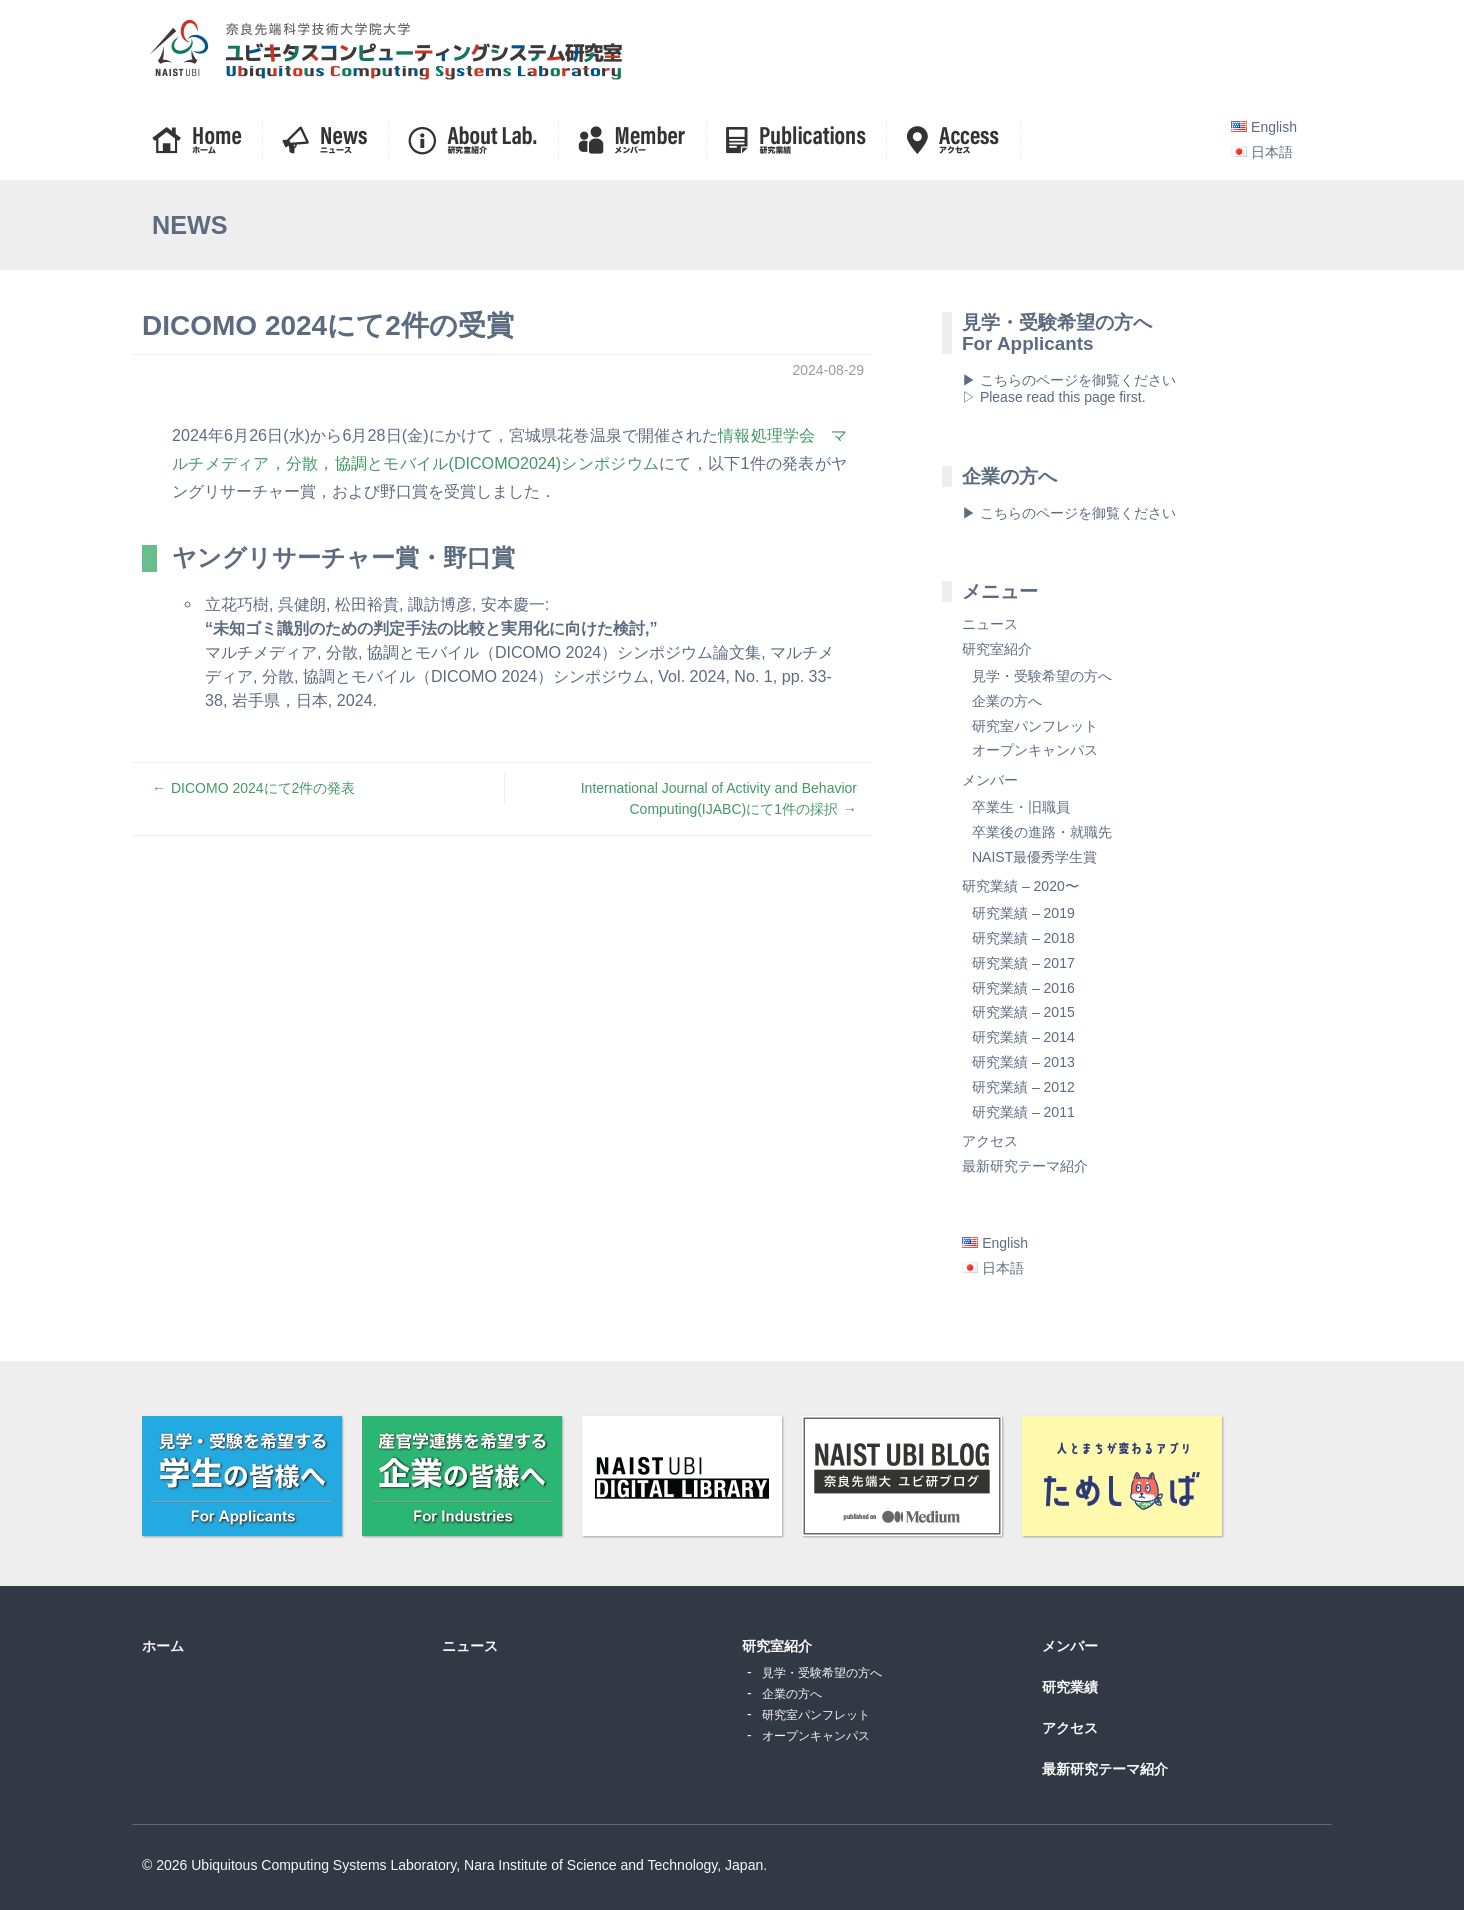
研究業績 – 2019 (1023, 913)
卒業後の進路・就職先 (1042, 832)
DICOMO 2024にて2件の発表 (263, 788)
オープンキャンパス (1035, 750)
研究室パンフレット (1035, 726)
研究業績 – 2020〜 (1020, 886)
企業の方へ (1007, 701)
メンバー (990, 780)
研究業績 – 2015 (1023, 1012)
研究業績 (1070, 1687)
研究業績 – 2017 (1023, 963)
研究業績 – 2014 (1023, 1037)
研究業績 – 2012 (1023, 1087)
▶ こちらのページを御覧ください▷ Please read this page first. (1069, 388)
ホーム (163, 1646)
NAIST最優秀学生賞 (1034, 857)
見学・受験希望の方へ (1042, 676)
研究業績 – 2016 (1023, 988)
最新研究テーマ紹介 (1025, 1166)
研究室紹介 (997, 649)
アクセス (990, 1141)
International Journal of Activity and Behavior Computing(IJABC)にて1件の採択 (719, 798)
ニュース (990, 624)
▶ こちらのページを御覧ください (1069, 513)
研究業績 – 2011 (1023, 1112)
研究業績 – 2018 (1023, 938)
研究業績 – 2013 (1023, 1062)
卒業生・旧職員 (1021, 807)
